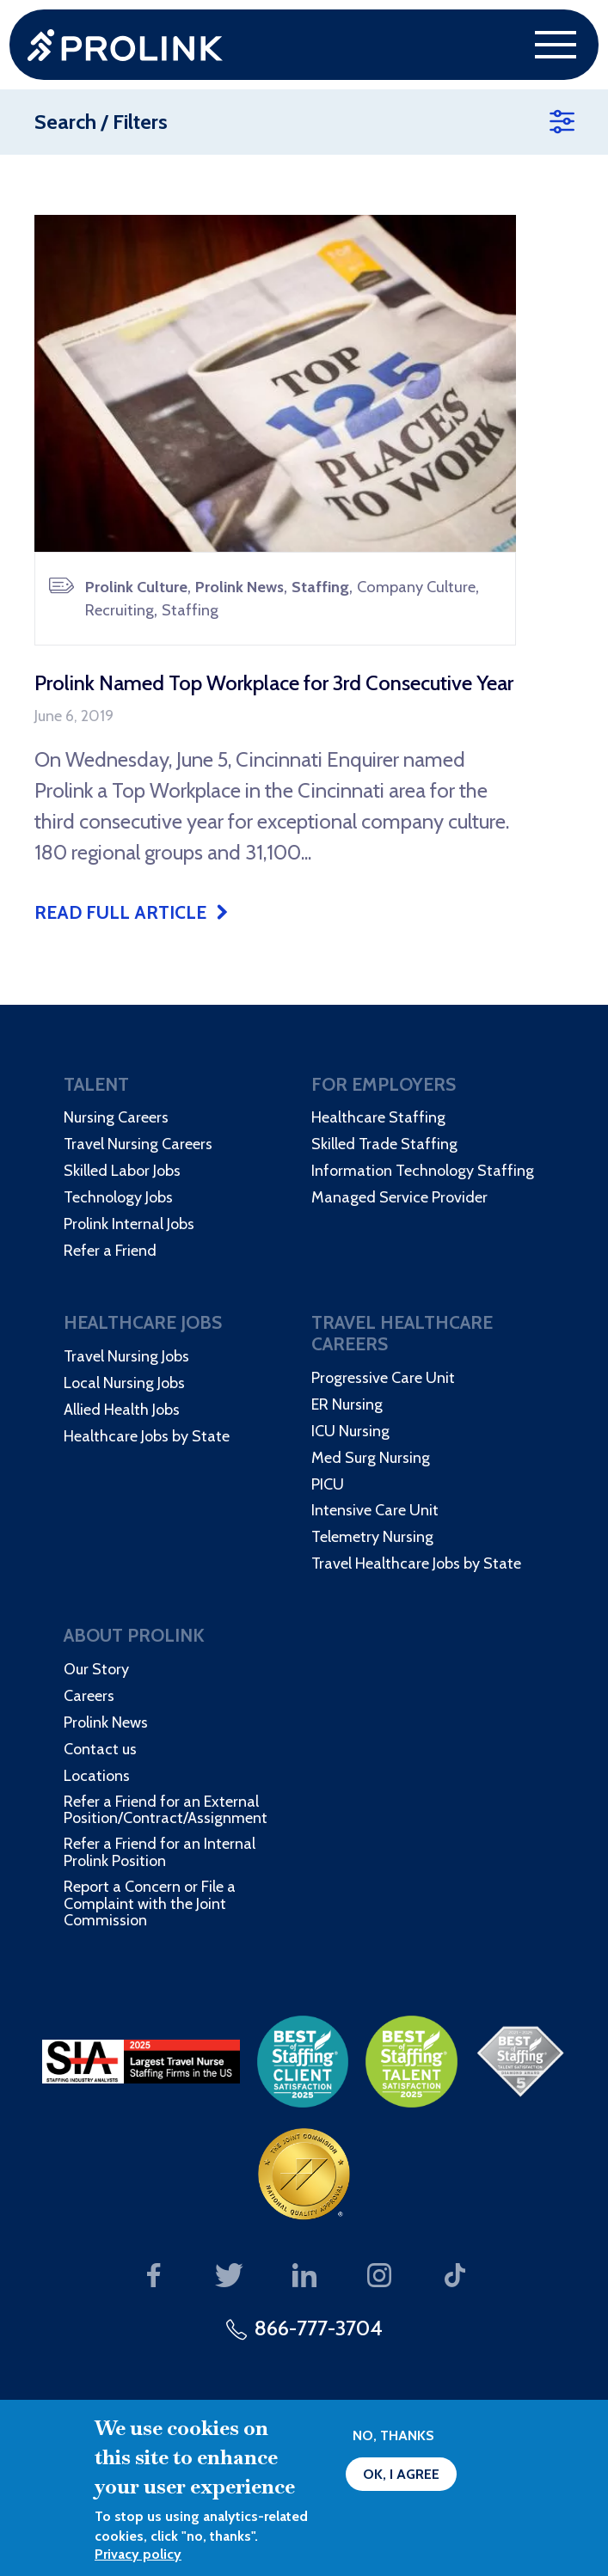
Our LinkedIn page (304, 2276)
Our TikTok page (454, 2276)
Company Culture (416, 587)
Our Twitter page (229, 2276)
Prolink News (239, 587)
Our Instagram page (380, 2276)
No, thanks (393, 2435)
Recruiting (119, 610)
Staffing (320, 587)
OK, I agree (401, 2474)
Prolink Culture (136, 587)
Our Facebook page (153, 2276)
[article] (275, 569)
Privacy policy (138, 2554)
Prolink (125, 45)
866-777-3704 (319, 2328)
